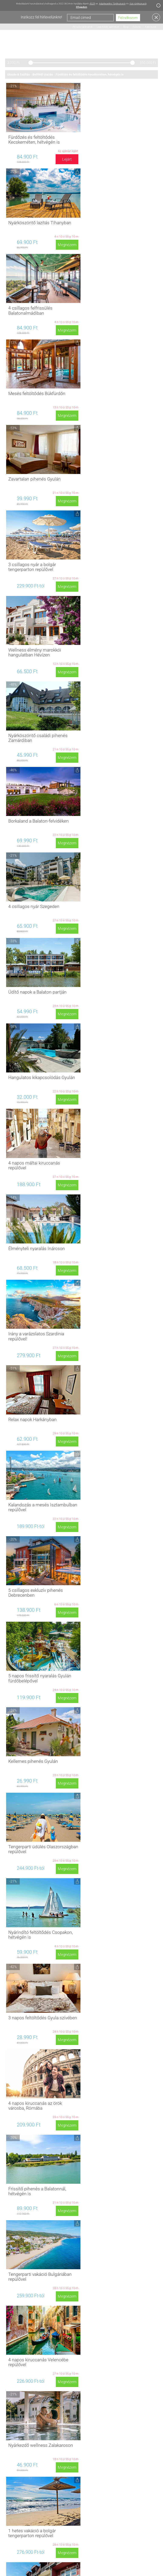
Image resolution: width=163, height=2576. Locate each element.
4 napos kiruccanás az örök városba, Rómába (112, 1127)
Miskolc (111, 2292)
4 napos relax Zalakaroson (112, 1483)
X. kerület (50, 2357)
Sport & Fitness (47, 2292)
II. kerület (44, 2347)
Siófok (11, 2429)
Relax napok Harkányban (110, 765)
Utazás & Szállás (16, 2312)
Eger (124, 2282)
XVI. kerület (13, 2367)
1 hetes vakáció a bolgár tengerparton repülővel (31, 1396)
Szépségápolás (48, 2282)
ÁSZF (92, 3)
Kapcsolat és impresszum (121, 2514)
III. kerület (61, 2347)
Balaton (26, 2429)
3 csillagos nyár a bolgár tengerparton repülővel (109, 319)
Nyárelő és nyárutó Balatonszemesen (25, 1755)
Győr (137, 2282)
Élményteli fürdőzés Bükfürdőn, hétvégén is (38, 1935)
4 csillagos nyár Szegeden (111, 496)
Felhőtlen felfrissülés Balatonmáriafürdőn (28, 2204)
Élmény (67, 2292)
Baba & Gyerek (41, 2312)
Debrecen (110, 2282)
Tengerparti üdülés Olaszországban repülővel (42, 1037)
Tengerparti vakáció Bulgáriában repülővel (117, 1217)
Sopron (91, 2302)
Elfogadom (81, 7)
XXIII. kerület (14, 2378)
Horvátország (44, 2429)
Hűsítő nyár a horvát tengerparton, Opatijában (41, 1486)
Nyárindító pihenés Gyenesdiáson (119, 2021)
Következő (88, 2241)
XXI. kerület (112, 2367)
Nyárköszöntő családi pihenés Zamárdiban (115, 409)
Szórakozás (13, 2302)
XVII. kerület (33, 2367)
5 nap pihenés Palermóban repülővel (112, 1665)
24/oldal (90, 2254)
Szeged (106, 2302)
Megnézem (144, 159)
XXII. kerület (132, 2367)
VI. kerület (114, 2347)
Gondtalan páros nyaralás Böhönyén (32, 2024)
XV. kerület (143, 2357)
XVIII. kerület (54, 2367)
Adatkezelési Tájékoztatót (112, 3)
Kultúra (31, 2302)
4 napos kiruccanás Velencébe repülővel (37, 1306)
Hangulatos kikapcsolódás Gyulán (119, 586)
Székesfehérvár (126, 2302)
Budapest (92, 2282)
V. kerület (97, 2347)
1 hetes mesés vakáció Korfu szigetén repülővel (35, 1576)
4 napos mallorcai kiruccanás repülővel (114, 2114)
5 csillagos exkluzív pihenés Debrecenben (113, 857)
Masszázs (64, 2429)
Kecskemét (93, 2292)
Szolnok (146, 2302)
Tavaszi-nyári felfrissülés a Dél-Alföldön (116, 1935)
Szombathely (94, 2312)
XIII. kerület (105, 2357)
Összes (11, 2282)
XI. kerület (67, 2357)
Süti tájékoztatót (138, 3)
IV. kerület (79, 2347)
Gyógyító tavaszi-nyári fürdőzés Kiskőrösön (116, 1845)
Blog (125, 26)
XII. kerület (86, 2357)
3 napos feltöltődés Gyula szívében (41, 1124)
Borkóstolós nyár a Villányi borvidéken (33, 2114)
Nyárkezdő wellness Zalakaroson (118, 1303)
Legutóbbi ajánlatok (108, 26)
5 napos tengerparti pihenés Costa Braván (41, 1845)
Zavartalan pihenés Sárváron (114, 1393)
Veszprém (114, 2312)
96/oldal (124, 2254)
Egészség (69, 2282)
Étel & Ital (27, 2282)
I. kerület (27, 2347)
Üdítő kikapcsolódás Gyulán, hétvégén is (113, 1576)
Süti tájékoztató (121, 2474)
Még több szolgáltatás (19, 2322)
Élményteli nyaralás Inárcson (114, 675)
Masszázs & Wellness (19, 2292)
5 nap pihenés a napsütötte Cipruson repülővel (34, 1665)
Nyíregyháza (129, 2292)
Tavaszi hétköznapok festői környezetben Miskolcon (112, 1755)
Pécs (146, 2292)
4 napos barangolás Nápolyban (116, 2201)
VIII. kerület (13, 2357)
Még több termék (49, 2322)
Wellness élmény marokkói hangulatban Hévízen (33, 409)
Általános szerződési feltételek (121, 2484)
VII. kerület (133, 2347)
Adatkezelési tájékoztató (121, 2464)
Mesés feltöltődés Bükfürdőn (114, 227)
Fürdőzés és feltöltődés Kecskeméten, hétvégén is (33, 140)
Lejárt (66, 159)
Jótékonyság (63, 2312)
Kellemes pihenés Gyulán (110, 944)
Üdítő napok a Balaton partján (36, 586)
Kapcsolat (150, 26)
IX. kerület (32, 2357)
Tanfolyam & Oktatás (54, 2302)
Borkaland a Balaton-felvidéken (37, 496)
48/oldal (107, 2254)
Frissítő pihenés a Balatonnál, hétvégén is (36, 1217)
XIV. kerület (124, 2357)
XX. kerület (93, 2367)
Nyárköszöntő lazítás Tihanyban (117, 137)
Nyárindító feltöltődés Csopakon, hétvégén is (118, 1037)
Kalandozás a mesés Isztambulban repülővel (41, 857)
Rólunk (137, 26)
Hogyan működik (121, 2494)
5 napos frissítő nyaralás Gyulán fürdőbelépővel (38, 947)
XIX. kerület (74, 2367)
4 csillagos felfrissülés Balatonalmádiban (29, 229)
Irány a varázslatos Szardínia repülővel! (35, 768)
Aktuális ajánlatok (83, 26)
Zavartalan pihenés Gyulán (33, 316)
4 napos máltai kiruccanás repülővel (33, 678)
